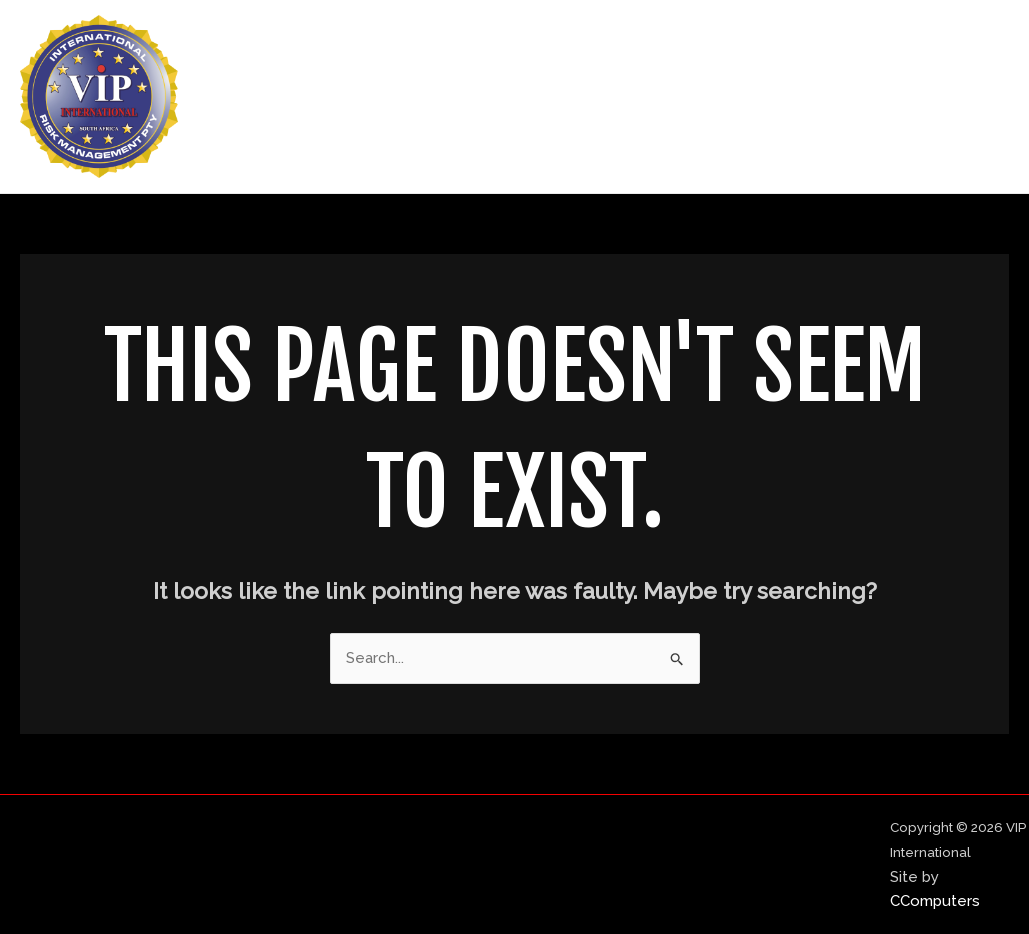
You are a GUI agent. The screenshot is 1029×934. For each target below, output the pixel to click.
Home (594, 97)
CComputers (935, 901)
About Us (691, 97)
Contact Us (946, 97)
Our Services (814, 97)
